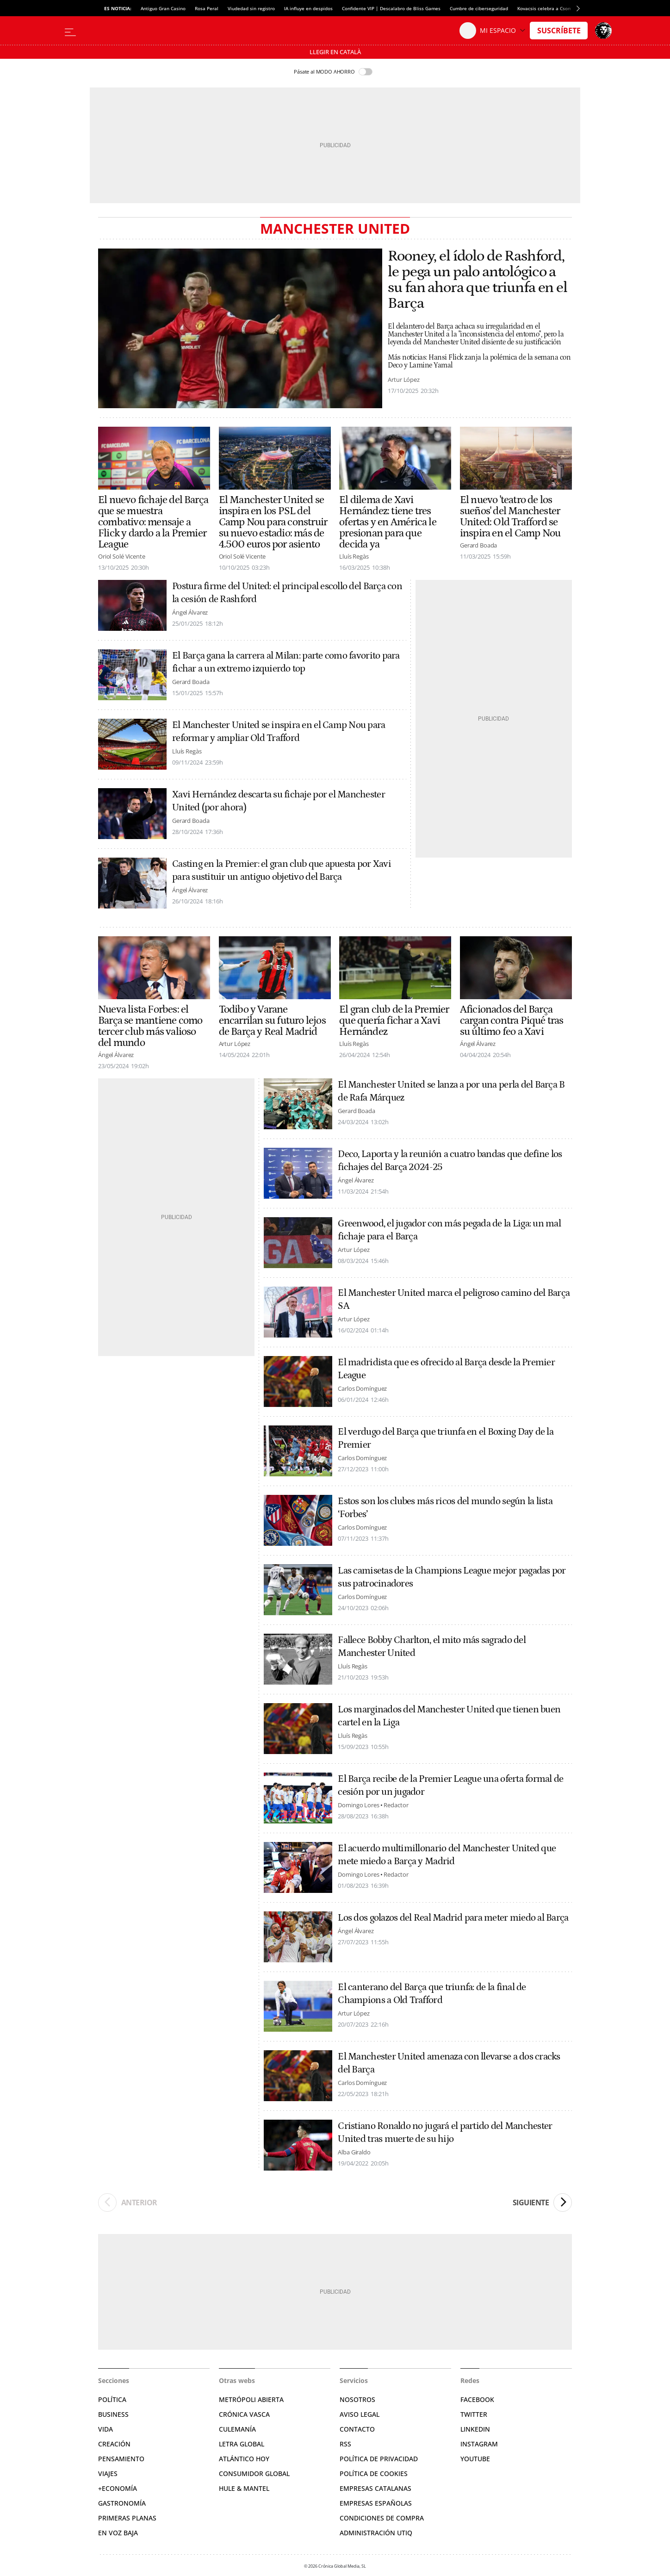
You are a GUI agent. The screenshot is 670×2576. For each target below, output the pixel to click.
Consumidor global (254, 2473)
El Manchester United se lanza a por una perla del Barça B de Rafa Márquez (451, 1091)
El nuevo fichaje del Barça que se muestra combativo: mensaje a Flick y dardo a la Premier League (153, 522)
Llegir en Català (335, 52)
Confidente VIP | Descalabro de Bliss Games (391, 8)
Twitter (473, 2414)
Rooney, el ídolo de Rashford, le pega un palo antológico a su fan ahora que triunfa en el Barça (477, 280)
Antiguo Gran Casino (163, 8)
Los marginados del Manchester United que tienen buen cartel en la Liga (449, 1716)
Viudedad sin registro (251, 8)
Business (113, 2414)
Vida (105, 2429)
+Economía (117, 2488)
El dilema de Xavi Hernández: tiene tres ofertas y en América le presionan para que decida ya (387, 522)
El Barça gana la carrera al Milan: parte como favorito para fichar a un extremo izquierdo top (286, 662)
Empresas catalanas (375, 2488)
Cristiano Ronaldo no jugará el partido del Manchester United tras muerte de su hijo (445, 2133)
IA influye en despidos (308, 8)
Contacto (357, 2429)
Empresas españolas (376, 2503)
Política (112, 2399)
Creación (114, 2443)
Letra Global (241, 2443)
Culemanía (237, 2429)
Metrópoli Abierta (251, 2399)
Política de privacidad (379, 2458)
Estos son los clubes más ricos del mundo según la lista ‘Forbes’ (445, 1508)
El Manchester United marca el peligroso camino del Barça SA (454, 1300)
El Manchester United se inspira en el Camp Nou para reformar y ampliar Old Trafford (278, 732)
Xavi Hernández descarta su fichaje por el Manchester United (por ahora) (278, 801)
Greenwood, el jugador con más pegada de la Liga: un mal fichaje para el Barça (449, 1230)
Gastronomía (122, 2503)
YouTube (475, 2458)
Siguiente (542, 2202)
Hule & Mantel (244, 2488)
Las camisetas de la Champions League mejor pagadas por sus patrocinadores (451, 1577)
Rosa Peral (206, 8)
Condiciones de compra (382, 2518)
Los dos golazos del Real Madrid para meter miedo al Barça (453, 1917)
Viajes (108, 2473)
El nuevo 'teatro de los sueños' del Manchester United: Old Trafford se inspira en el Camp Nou (510, 516)
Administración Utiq (376, 2532)
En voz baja (118, 2532)
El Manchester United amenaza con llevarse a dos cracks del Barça (449, 2063)
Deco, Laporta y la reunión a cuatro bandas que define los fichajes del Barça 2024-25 (450, 1161)
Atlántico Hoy (244, 2458)
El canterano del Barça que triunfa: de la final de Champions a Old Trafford (432, 1994)
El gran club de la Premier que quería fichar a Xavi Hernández (394, 1020)
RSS (345, 2443)
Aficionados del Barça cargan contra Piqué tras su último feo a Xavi (512, 1020)
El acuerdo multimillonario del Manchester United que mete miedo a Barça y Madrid (447, 1855)
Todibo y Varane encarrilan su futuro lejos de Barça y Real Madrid (272, 1020)
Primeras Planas (127, 2518)
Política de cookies (374, 2473)
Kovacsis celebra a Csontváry (549, 8)
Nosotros (357, 2399)
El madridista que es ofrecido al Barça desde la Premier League (446, 1369)
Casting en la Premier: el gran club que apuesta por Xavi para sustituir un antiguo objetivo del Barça (281, 871)
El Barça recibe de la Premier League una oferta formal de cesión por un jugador (450, 1785)
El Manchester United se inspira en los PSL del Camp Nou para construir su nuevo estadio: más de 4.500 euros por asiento (273, 522)
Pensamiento (121, 2458)
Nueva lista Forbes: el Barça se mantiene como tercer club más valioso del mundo (150, 1026)
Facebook (477, 2399)
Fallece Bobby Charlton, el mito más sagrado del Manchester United (431, 1647)
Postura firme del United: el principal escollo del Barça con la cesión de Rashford (287, 593)
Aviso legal (359, 2414)
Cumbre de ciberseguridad (479, 8)
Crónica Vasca (244, 2414)
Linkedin (475, 2429)
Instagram (479, 2443)
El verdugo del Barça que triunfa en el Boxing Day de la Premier (445, 1438)
